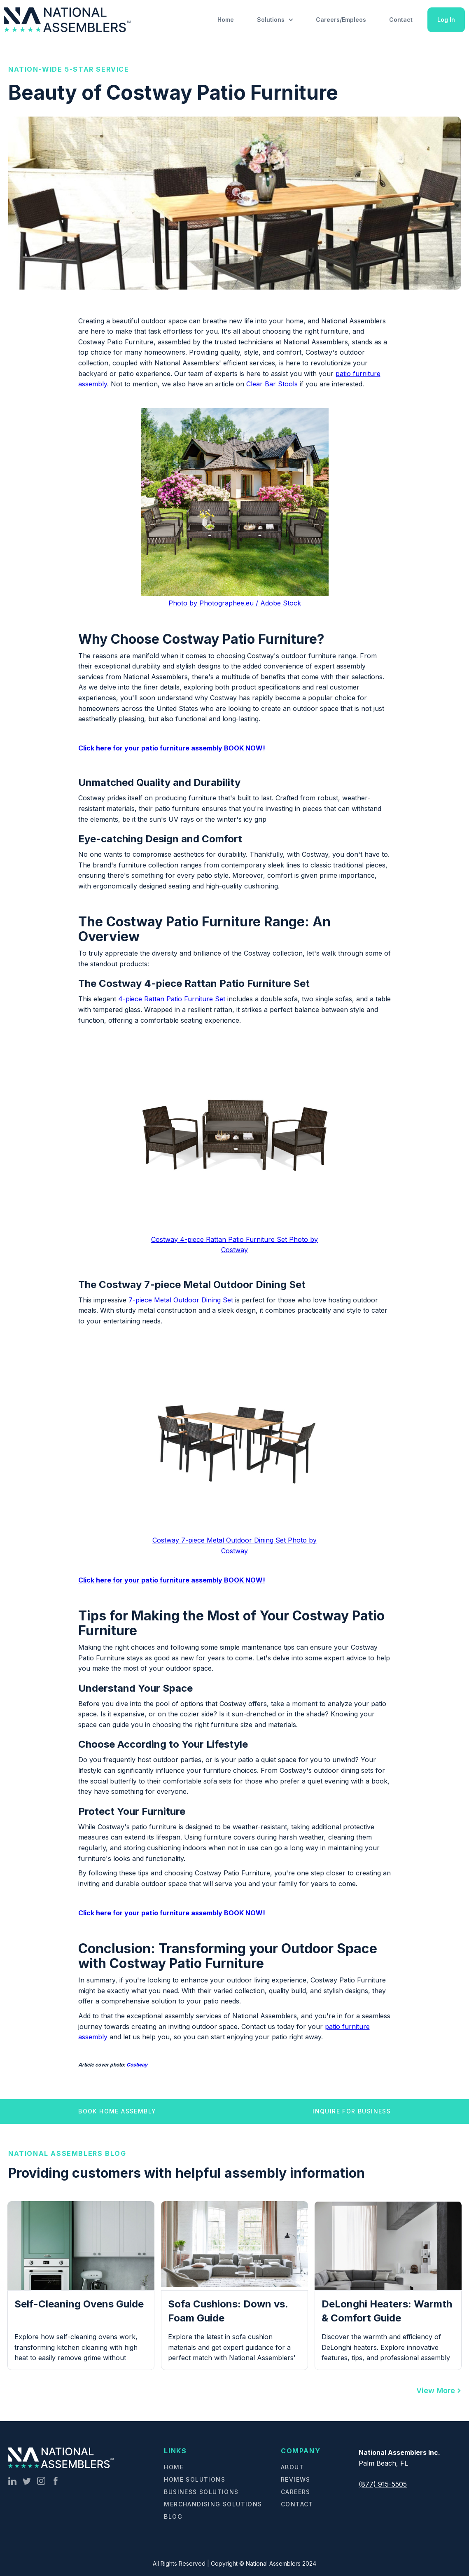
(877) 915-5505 (383, 2484)
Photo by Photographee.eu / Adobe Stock (234, 603)
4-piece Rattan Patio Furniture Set (171, 999)
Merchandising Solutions (213, 2504)
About (292, 2467)
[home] (69, 19)
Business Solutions (201, 2491)
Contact (401, 19)
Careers (295, 2491)
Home (225, 19)
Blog (173, 2516)
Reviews (295, 2479)
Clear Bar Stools (272, 384)
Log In (446, 19)
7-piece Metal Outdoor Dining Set (180, 1300)
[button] (275, 19)
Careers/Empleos (341, 19)
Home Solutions (194, 2479)
